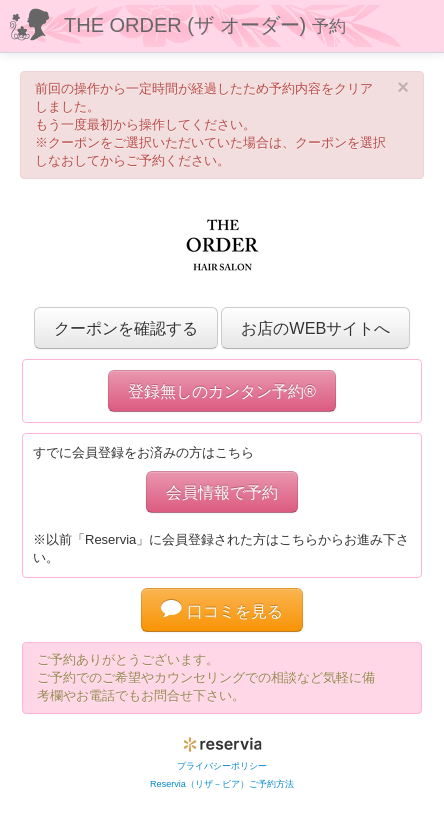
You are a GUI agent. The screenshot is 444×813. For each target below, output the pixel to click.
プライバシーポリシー (222, 766)
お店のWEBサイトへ (315, 328)
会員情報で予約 (222, 492)
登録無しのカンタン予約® (222, 391)
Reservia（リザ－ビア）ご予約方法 (222, 784)
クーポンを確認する (126, 328)
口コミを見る (222, 611)
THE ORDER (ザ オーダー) (205, 25)
